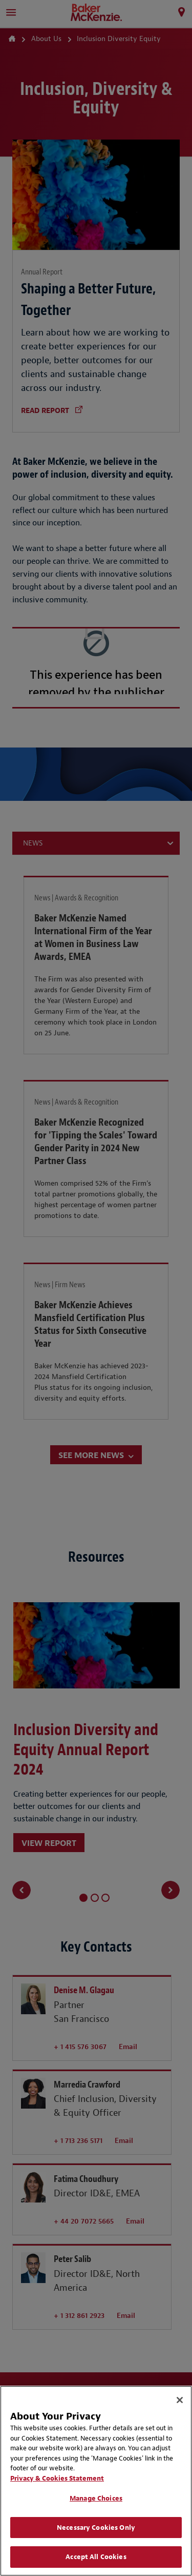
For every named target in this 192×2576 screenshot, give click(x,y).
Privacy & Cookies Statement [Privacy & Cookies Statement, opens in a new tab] (57, 2478)
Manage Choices (96, 2498)
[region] (96, 2481)
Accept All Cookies (96, 2556)
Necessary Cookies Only (96, 2527)
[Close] (179, 2400)
